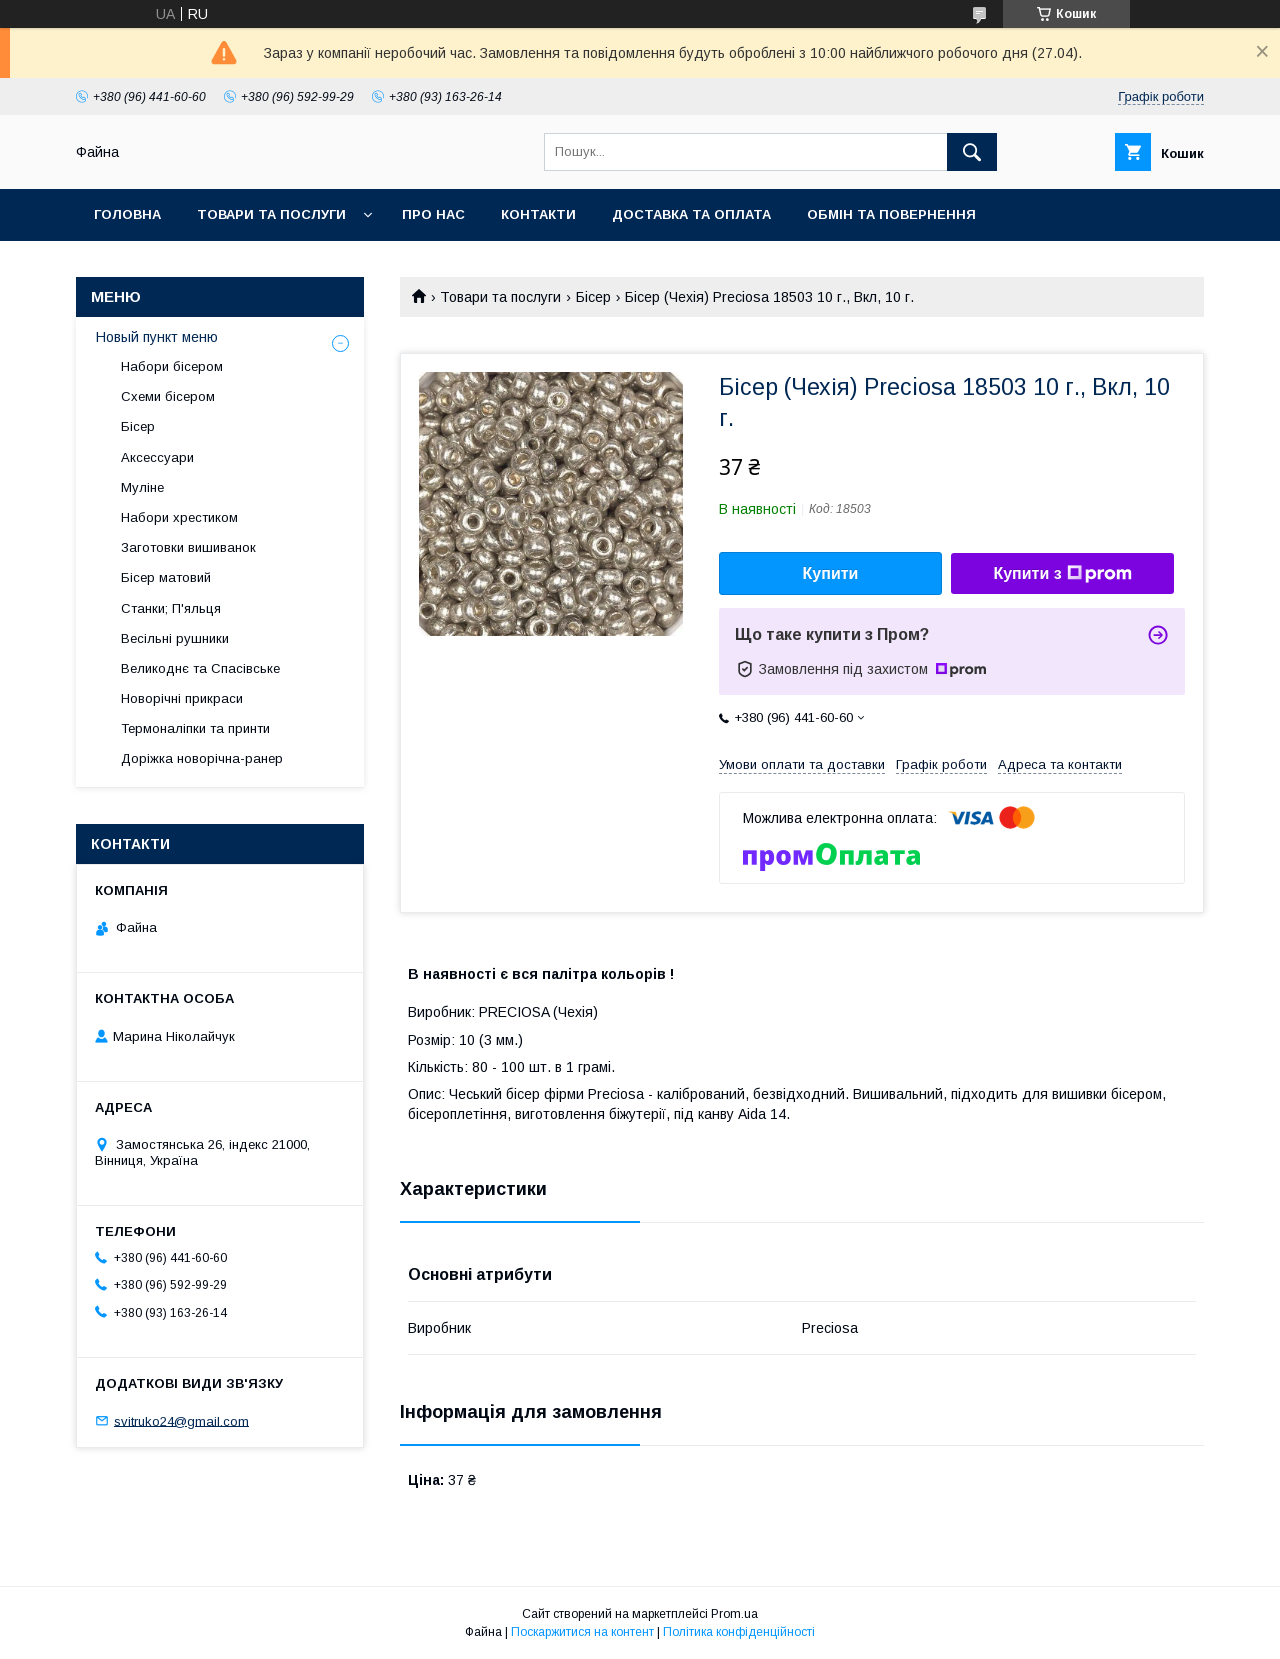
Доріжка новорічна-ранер (202, 758)
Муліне (142, 487)
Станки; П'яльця (171, 608)
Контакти (538, 214)
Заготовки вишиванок (188, 547)
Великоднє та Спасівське (200, 668)
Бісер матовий (166, 577)
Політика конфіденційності (739, 1632)
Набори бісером (172, 366)
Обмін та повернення (891, 214)
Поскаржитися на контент (582, 1632)
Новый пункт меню (157, 337)
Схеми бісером (168, 396)
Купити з (1062, 574)
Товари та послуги (271, 214)
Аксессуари (157, 457)
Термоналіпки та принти (195, 728)
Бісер (593, 297)
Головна (127, 214)
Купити (831, 573)
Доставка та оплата (691, 214)
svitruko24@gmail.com (181, 1420)
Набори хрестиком (179, 517)
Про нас (433, 214)
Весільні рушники (175, 638)
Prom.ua (734, 1614)
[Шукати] (972, 152)
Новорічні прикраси (182, 698)
